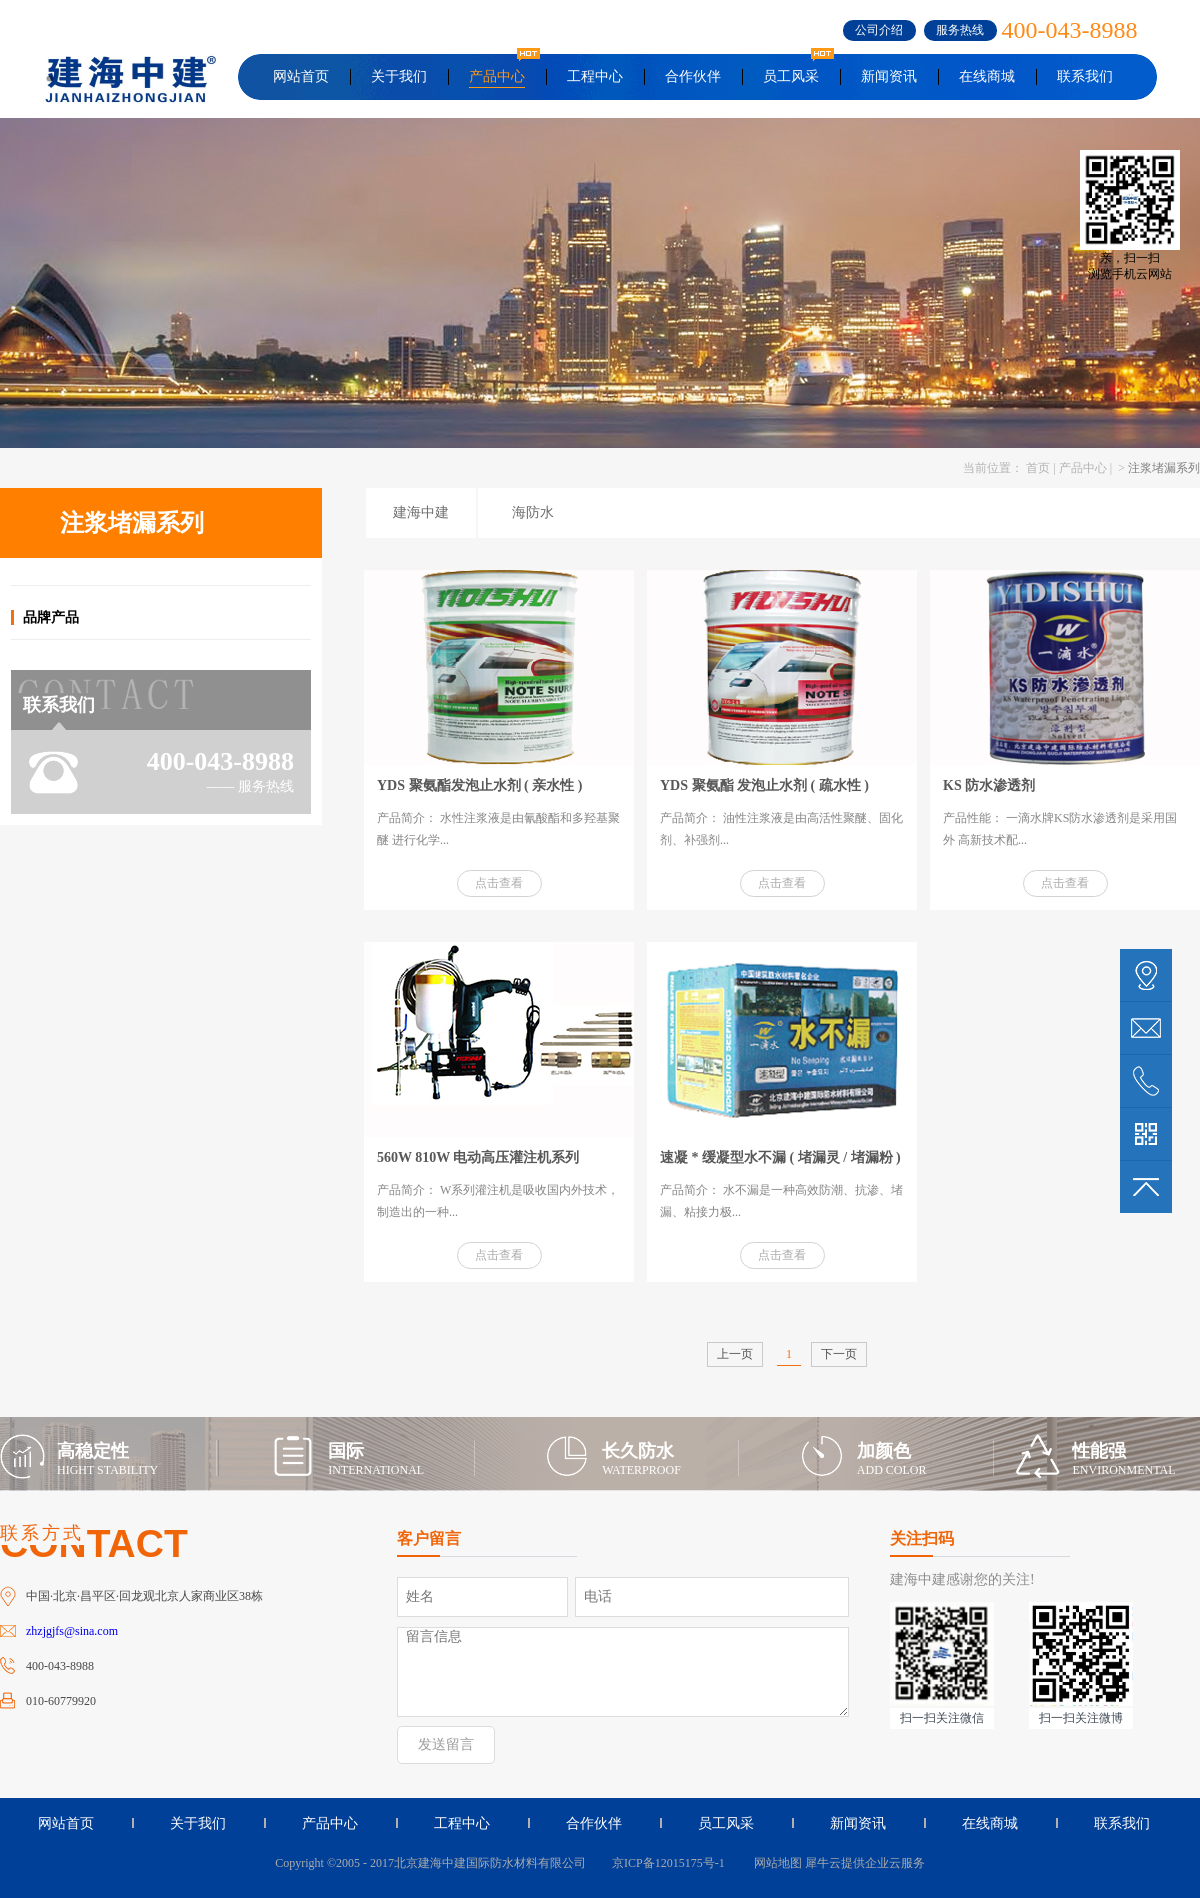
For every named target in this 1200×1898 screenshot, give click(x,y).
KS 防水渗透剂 (989, 785)
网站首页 (301, 76)
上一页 (735, 1354)
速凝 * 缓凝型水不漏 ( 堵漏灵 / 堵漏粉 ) (780, 1157)
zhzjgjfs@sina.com (72, 1631)
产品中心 (1083, 468)
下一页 (839, 1354)
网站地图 (775, 1863)
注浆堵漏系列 (1164, 468)
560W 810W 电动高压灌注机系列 (478, 1157)
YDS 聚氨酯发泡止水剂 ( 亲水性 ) (479, 785)
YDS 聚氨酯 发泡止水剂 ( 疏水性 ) (764, 785)
